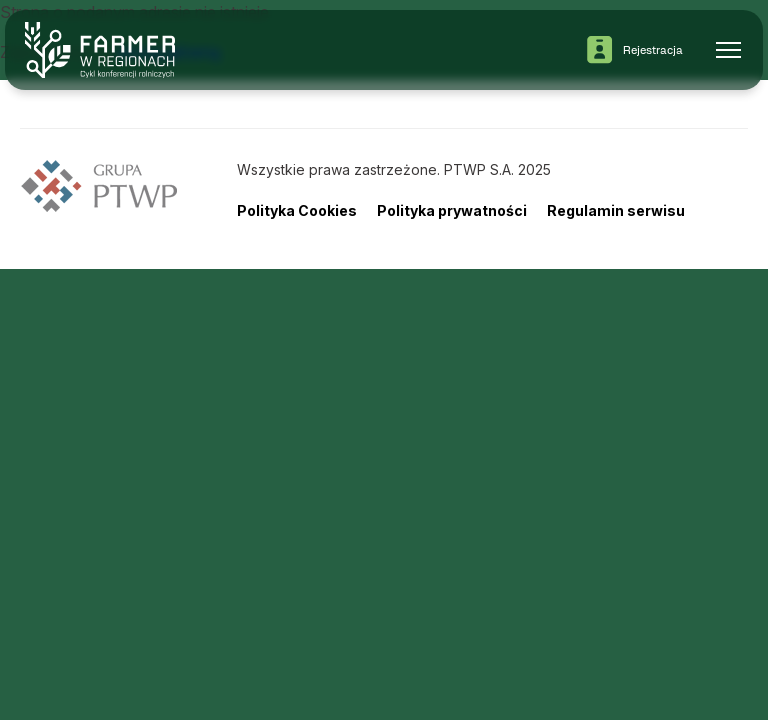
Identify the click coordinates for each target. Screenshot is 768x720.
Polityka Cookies (297, 210)
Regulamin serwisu (616, 210)
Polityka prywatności (452, 210)
